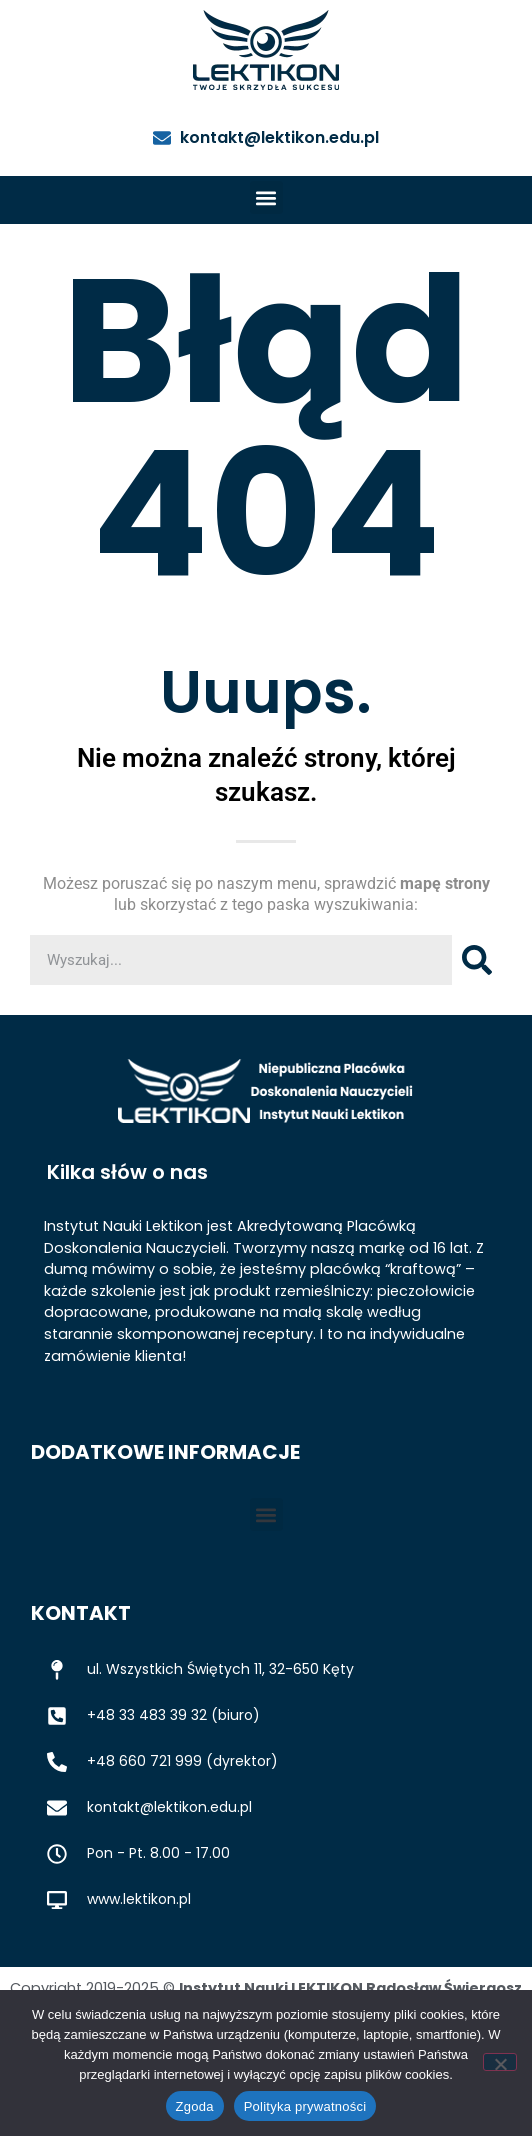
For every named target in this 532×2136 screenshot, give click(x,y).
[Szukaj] (477, 960)
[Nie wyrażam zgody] (500, 2062)
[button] (266, 197)
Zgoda (195, 2106)
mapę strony (445, 883)
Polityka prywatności (305, 2106)
